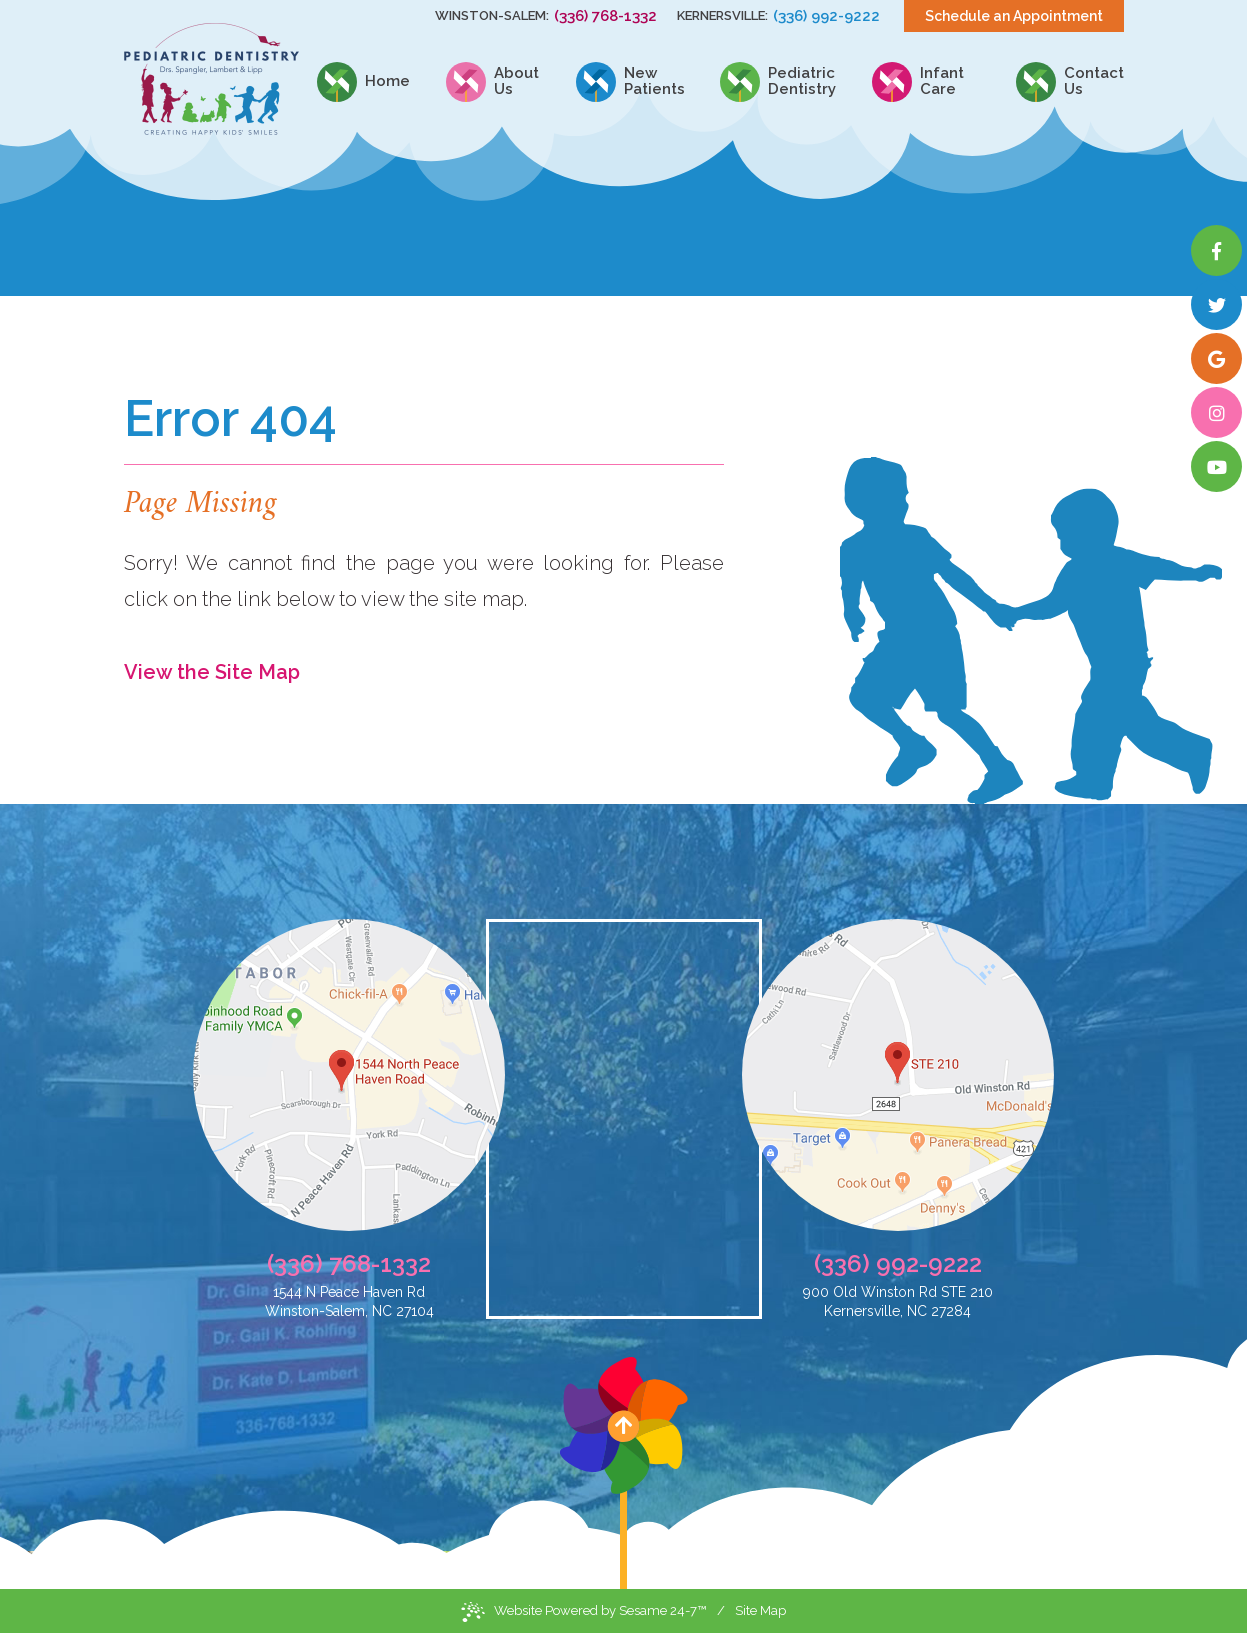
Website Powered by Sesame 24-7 (583, 1612)
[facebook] (1216, 250)
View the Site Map (212, 672)
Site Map (760, 1610)
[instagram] (1216, 412)
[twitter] (1216, 304)
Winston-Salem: (492, 15)
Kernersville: (722, 15)
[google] (1216, 358)
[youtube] (1216, 466)
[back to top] (624, 1473)
